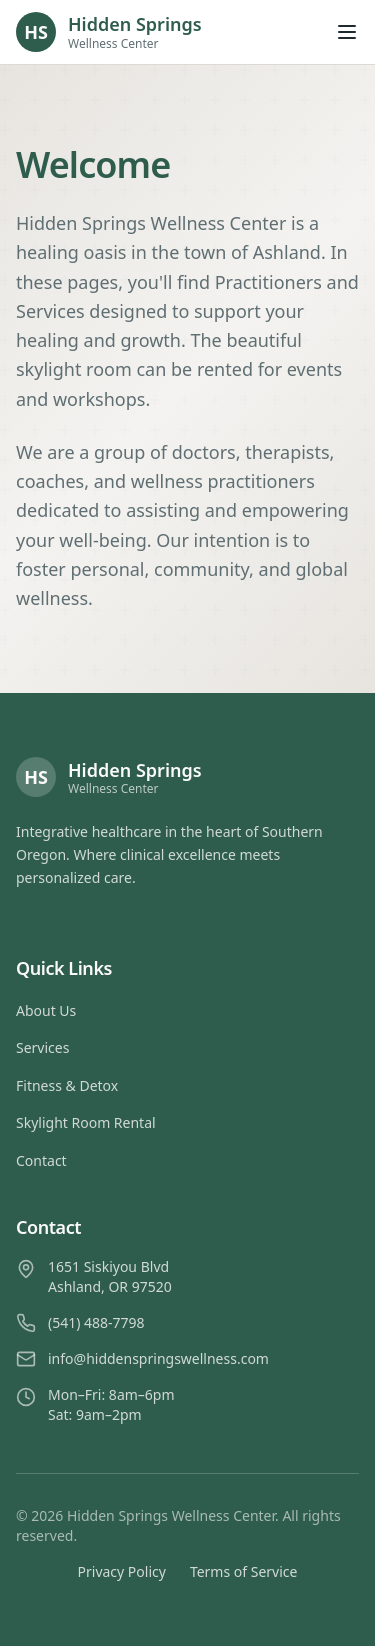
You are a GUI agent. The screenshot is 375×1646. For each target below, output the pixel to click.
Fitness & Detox (67, 1085)
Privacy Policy (122, 1571)
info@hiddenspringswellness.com (158, 1358)
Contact (41, 1160)
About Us (46, 1010)
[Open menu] (347, 32)
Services (42, 1047)
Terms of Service (244, 1571)
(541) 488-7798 (96, 1322)
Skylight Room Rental (86, 1122)
